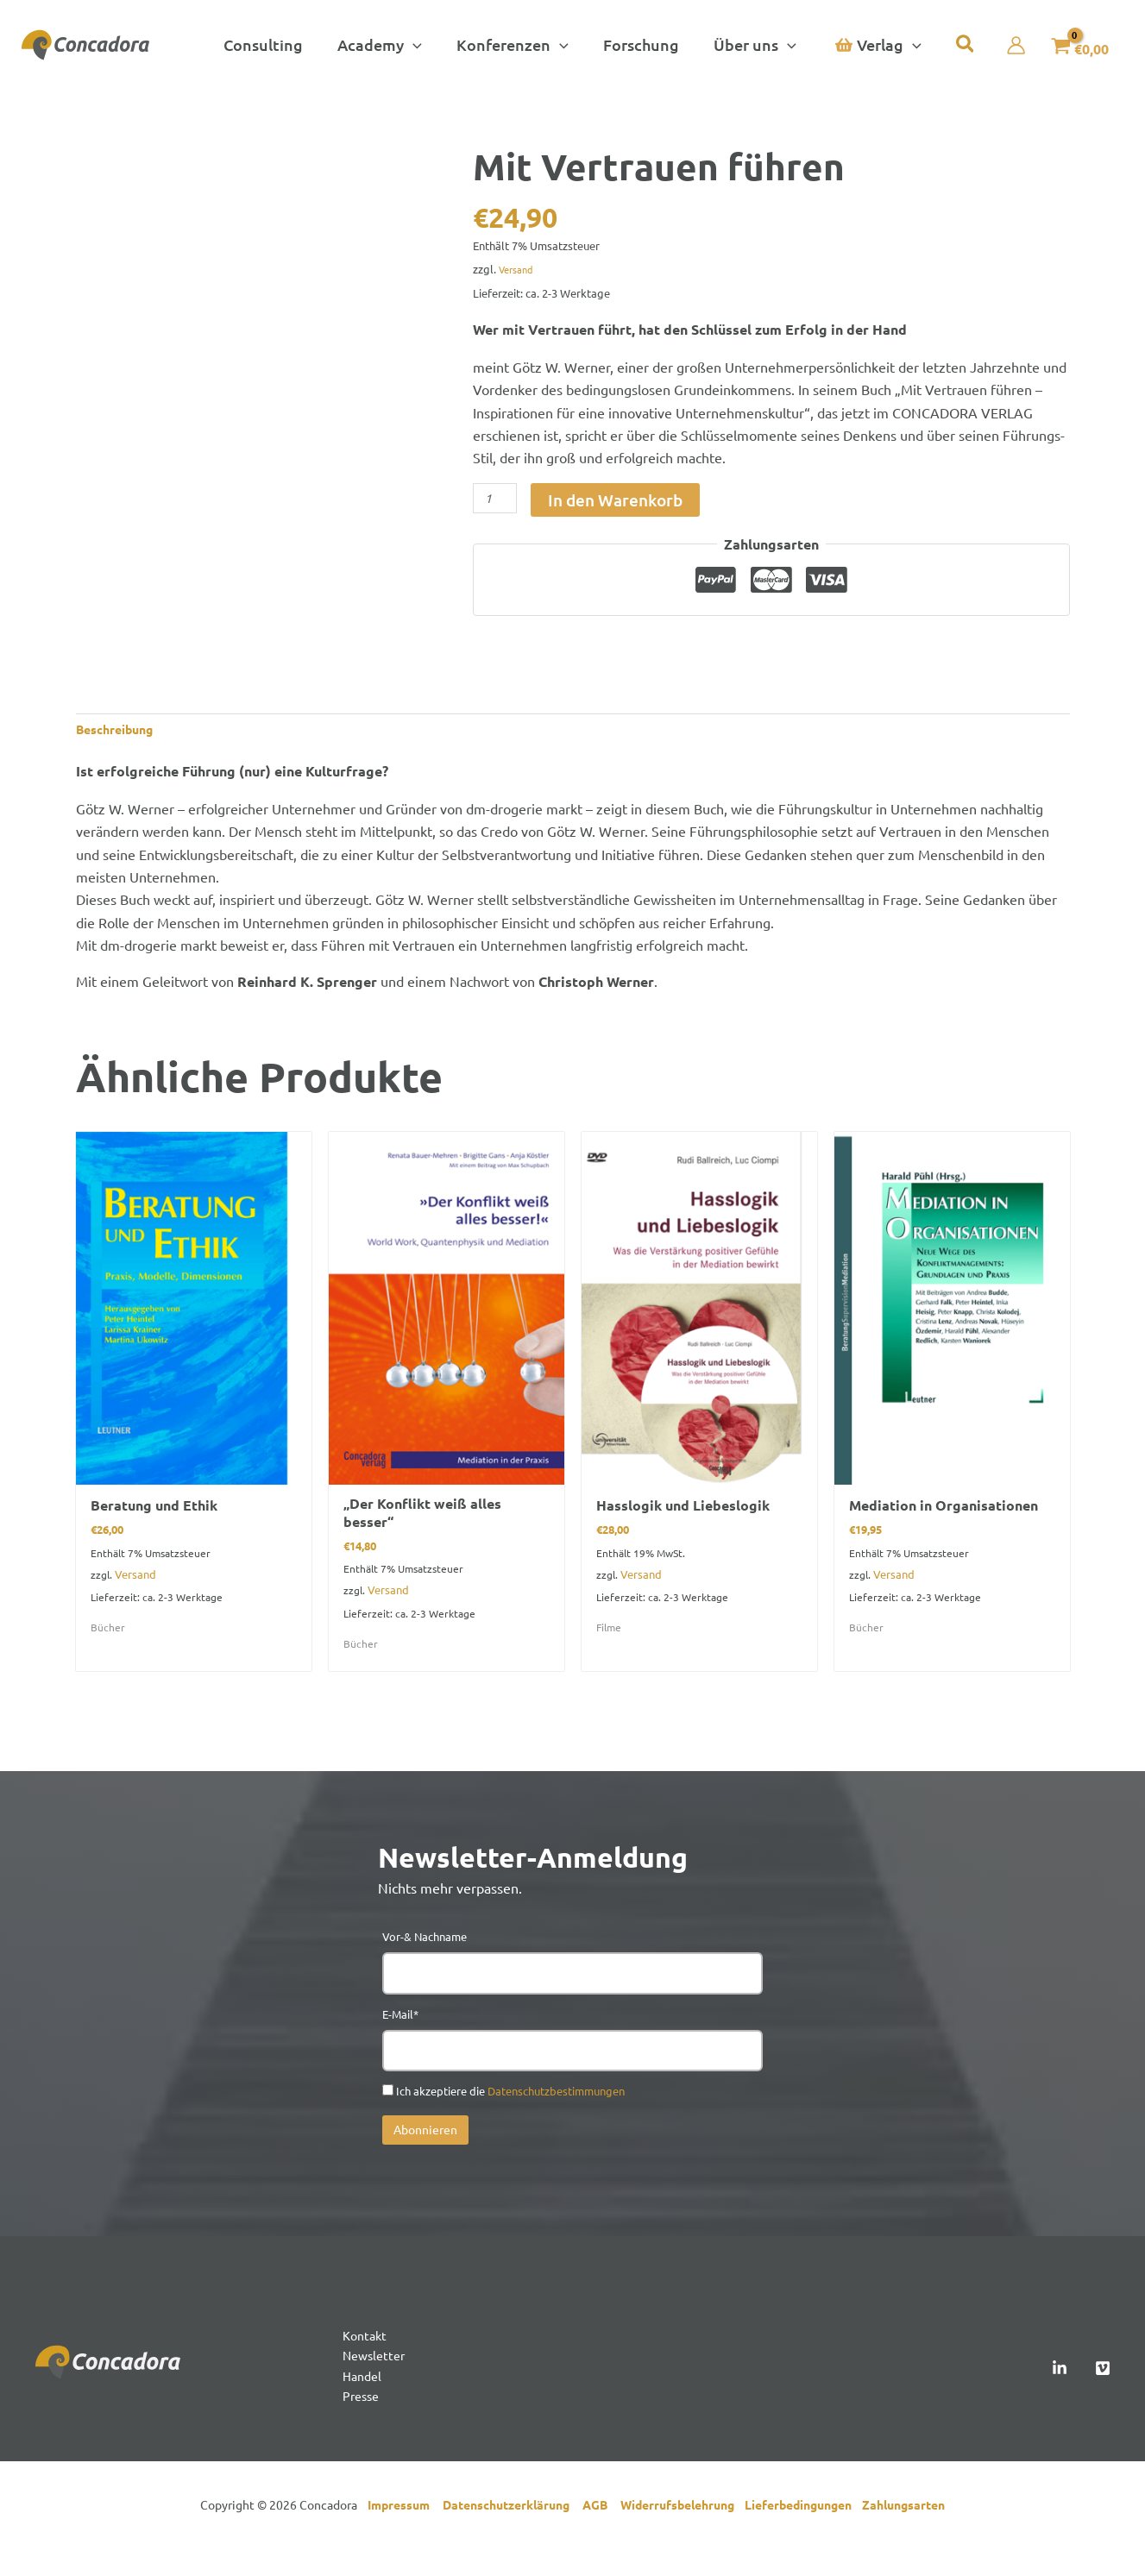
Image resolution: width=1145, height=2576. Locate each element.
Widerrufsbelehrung (682, 2533)
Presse (363, 2423)
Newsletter (377, 2377)
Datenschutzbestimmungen (556, 2109)
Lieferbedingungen (803, 2533)
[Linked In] (1059, 2391)
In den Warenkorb (615, 500)
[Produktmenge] (495, 498)
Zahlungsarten (903, 2533)
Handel (364, 2401)
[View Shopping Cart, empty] (1071, 45)
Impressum (402, 2533)
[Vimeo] (1102, 2391)
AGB (601, 2533)
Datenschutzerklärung (512, 2533)
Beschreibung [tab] (121, 731)
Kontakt (367, 2355)
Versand (519, 268)
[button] (385, 45)
